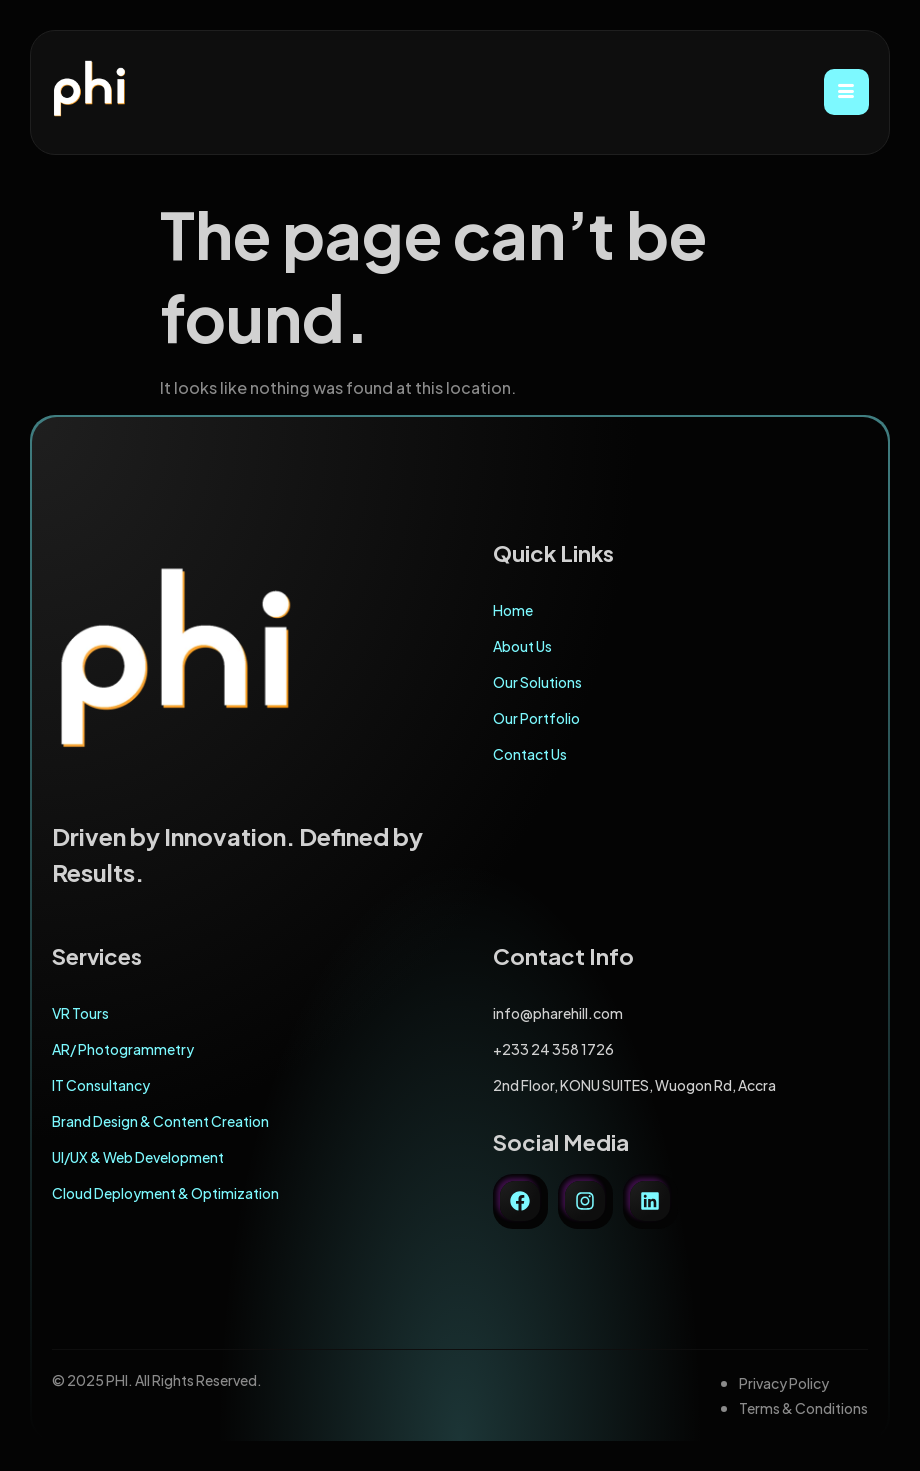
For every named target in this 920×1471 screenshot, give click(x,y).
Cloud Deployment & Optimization (165, 1193)
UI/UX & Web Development (138, 1157)
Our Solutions (537, 682)
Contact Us (530, 754)
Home (513, 610)
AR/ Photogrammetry (123, 1049)
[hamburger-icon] (846, 92)
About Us (522, 646)
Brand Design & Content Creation (160, 1121)
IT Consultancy (101, 1085)
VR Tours (80, 1013)
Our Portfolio (536, 718)
